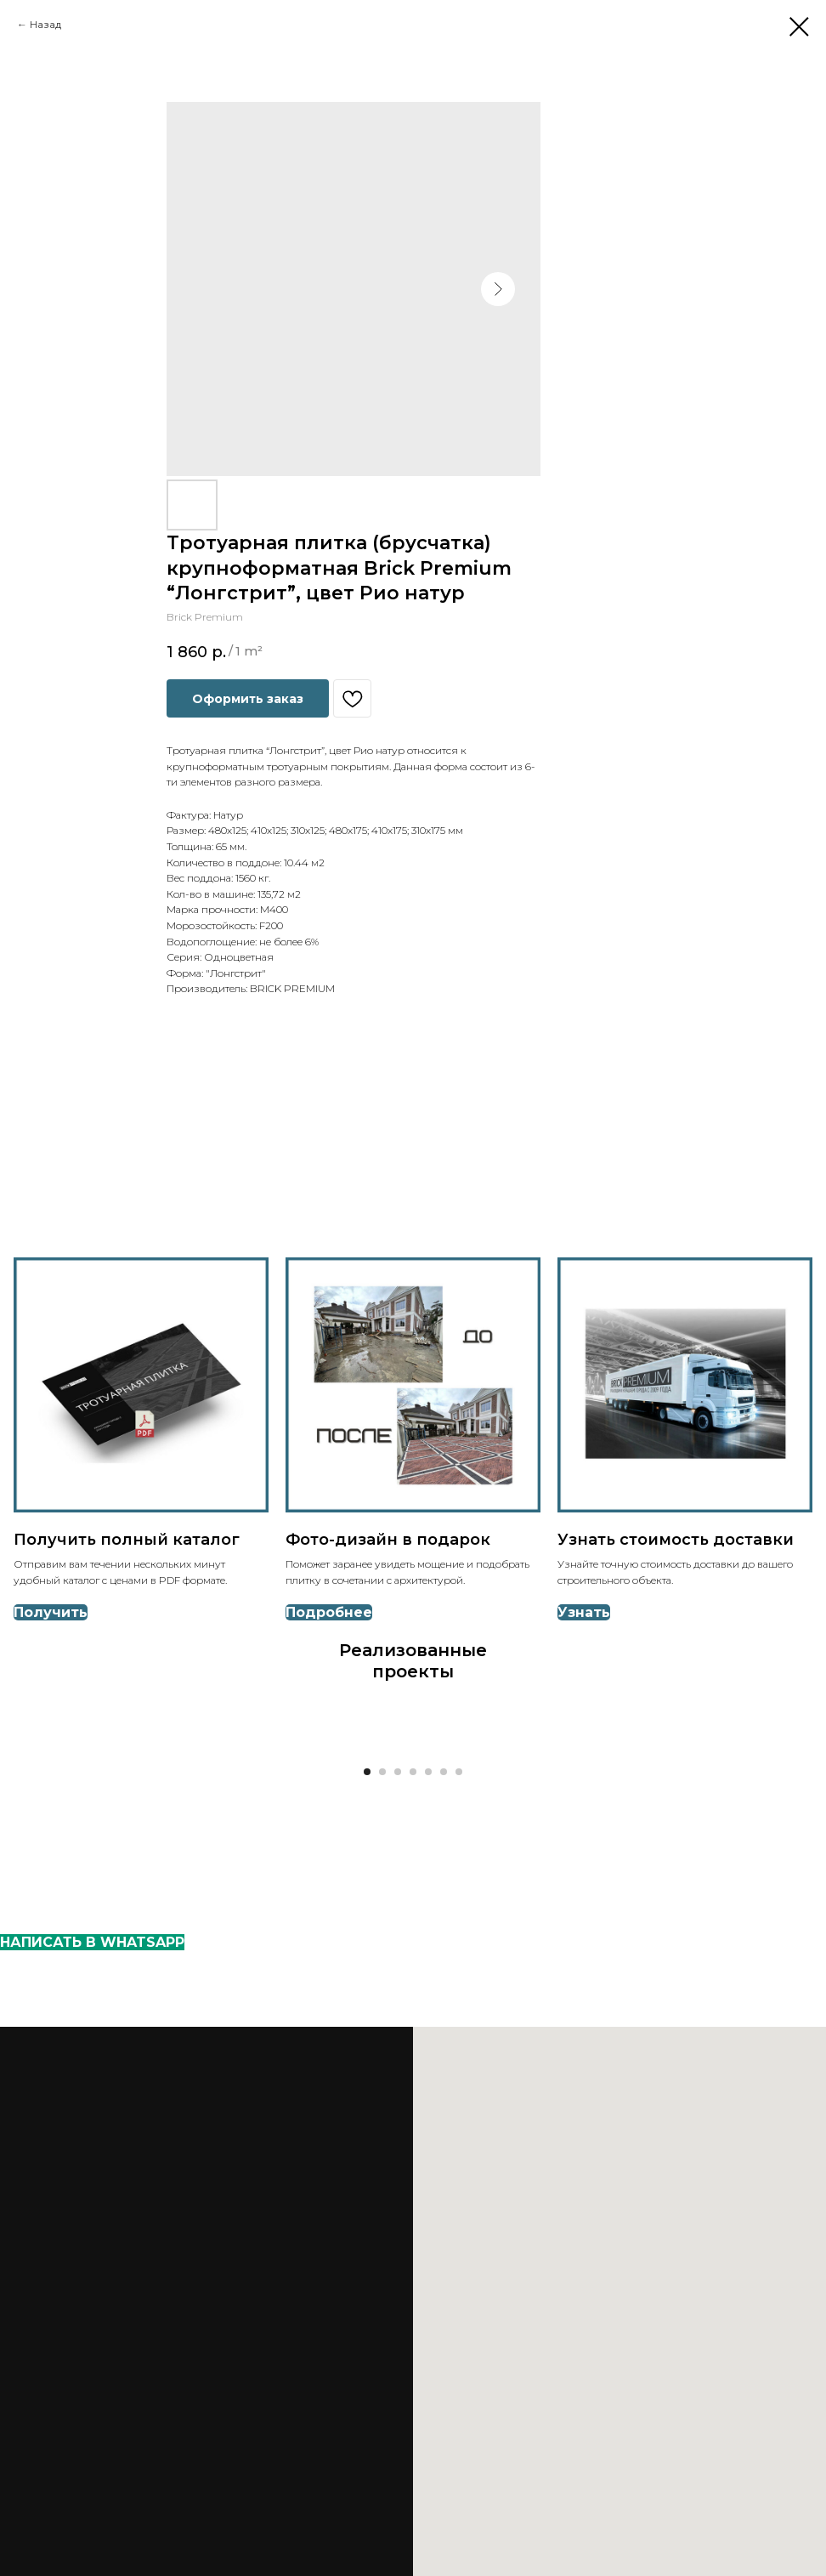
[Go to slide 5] (428, 1771)
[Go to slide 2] (382, 1771)
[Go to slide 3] (397, 1771)
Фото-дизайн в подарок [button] (388, 1539)
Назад (45, 24)
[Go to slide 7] (458, 1771)
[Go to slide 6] (443, 1771)
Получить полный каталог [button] (127, 1539)
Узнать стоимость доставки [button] (675, 1539)
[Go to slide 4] (413, 1771)
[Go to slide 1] (367, 1771)
